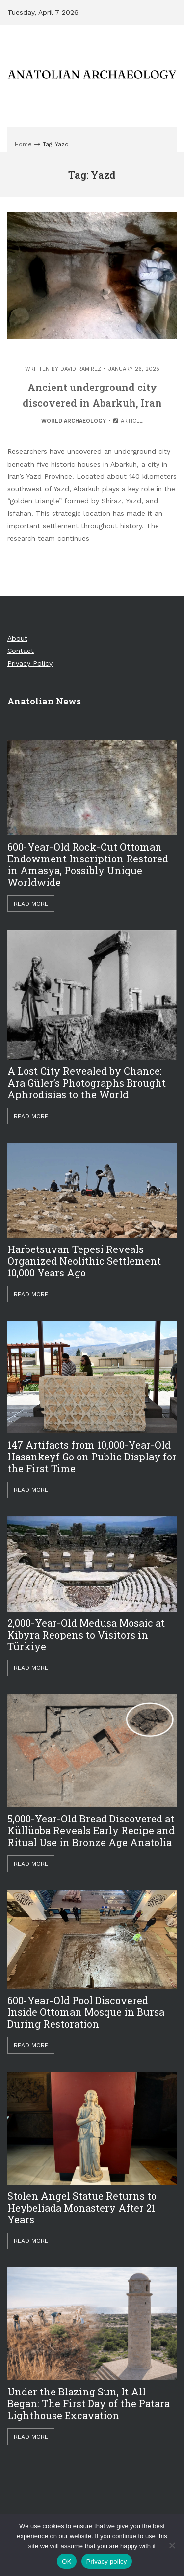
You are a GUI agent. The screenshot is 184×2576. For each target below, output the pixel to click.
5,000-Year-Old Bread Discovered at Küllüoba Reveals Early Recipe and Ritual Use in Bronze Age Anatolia (91, 1830)
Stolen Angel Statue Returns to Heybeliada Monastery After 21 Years (82, 2207)
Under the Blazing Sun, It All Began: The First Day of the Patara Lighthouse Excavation (88, 2403)
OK (66, 2561)
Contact (20, 650)
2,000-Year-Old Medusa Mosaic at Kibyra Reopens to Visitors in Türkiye (86, 1634)
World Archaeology (73, 421)
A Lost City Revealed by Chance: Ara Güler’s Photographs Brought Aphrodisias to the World (86, 1082)
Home (23, 144)
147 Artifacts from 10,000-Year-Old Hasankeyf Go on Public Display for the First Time (92, 1456)
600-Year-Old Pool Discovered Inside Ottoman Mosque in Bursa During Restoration (85, 2012)
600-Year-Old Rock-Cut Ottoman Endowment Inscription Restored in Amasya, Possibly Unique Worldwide (87, 864)
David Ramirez (80, 369)
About (17, 638)
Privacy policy (106, 2561)
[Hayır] (172, 2545)
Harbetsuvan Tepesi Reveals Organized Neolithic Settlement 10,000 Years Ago (84, 1260)
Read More (31, 903)
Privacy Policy (30, 663)
